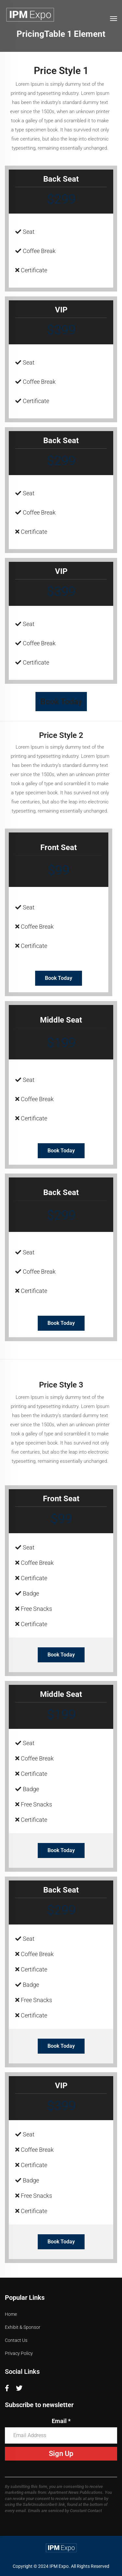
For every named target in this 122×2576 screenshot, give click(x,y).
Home (11, 2314)
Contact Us (16, 2340)
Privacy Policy (19, 2353)
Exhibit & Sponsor (22, 2327)
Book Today (61, 701)
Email (61, 2421)
